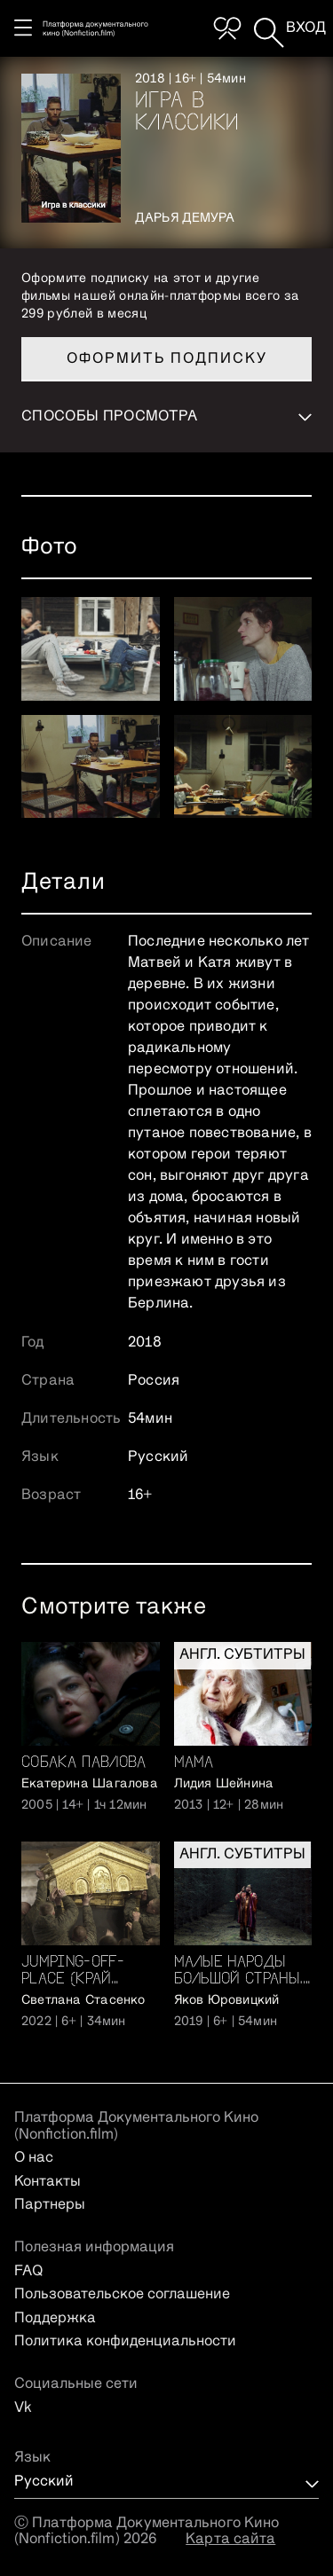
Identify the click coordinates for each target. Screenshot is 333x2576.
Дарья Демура (185, 218)
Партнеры (49, 2205)
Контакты (47, 2182)
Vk (23, 2408)
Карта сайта (230, 2540)
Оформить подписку (167, 359)
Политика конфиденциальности (125, 2342)
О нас (33, 2158)
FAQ (28, 2272)
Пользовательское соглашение (122, 2295)
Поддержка (55, 2319)
